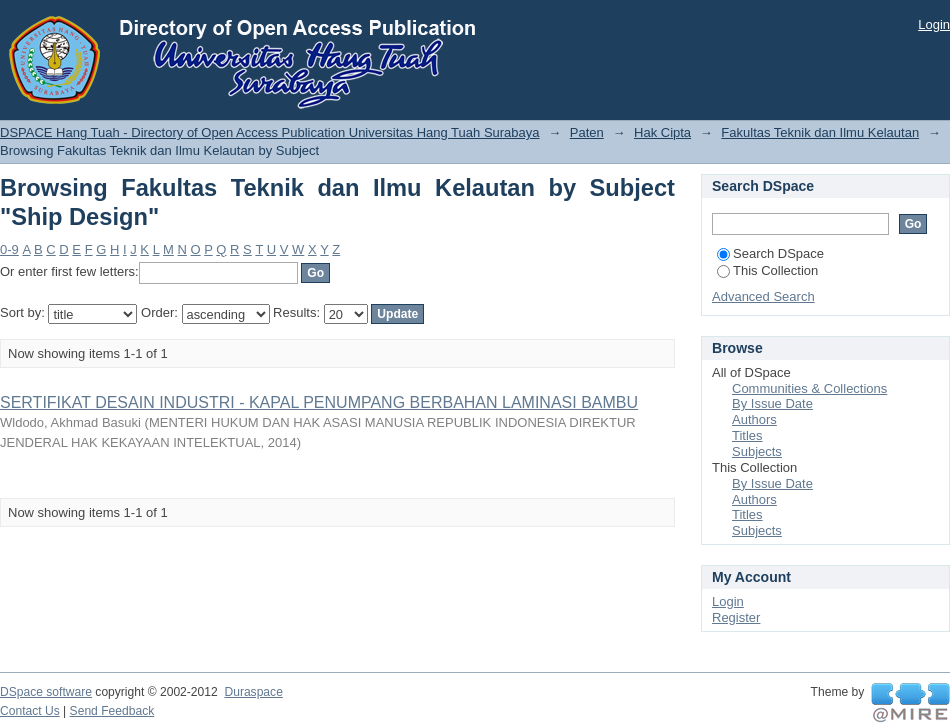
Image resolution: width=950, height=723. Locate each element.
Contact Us (30, 711)
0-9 (9, 249)
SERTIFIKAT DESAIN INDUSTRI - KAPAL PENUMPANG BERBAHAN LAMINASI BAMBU (319, 402)
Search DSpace (770, 253)
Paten (587, 132)
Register (736, 617)
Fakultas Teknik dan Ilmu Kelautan (820, 132)
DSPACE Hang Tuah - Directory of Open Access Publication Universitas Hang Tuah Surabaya (270, 132)
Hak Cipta (662, 132)
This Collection (767, 270)
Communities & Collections (809, 388)
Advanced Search (763, 296)
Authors (754, 419)
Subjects (757, 451)
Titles (747, 435)
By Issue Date (772, 403)
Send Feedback (112, 711)
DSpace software (46, 692)
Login (934, 24)
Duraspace (253, 692)
